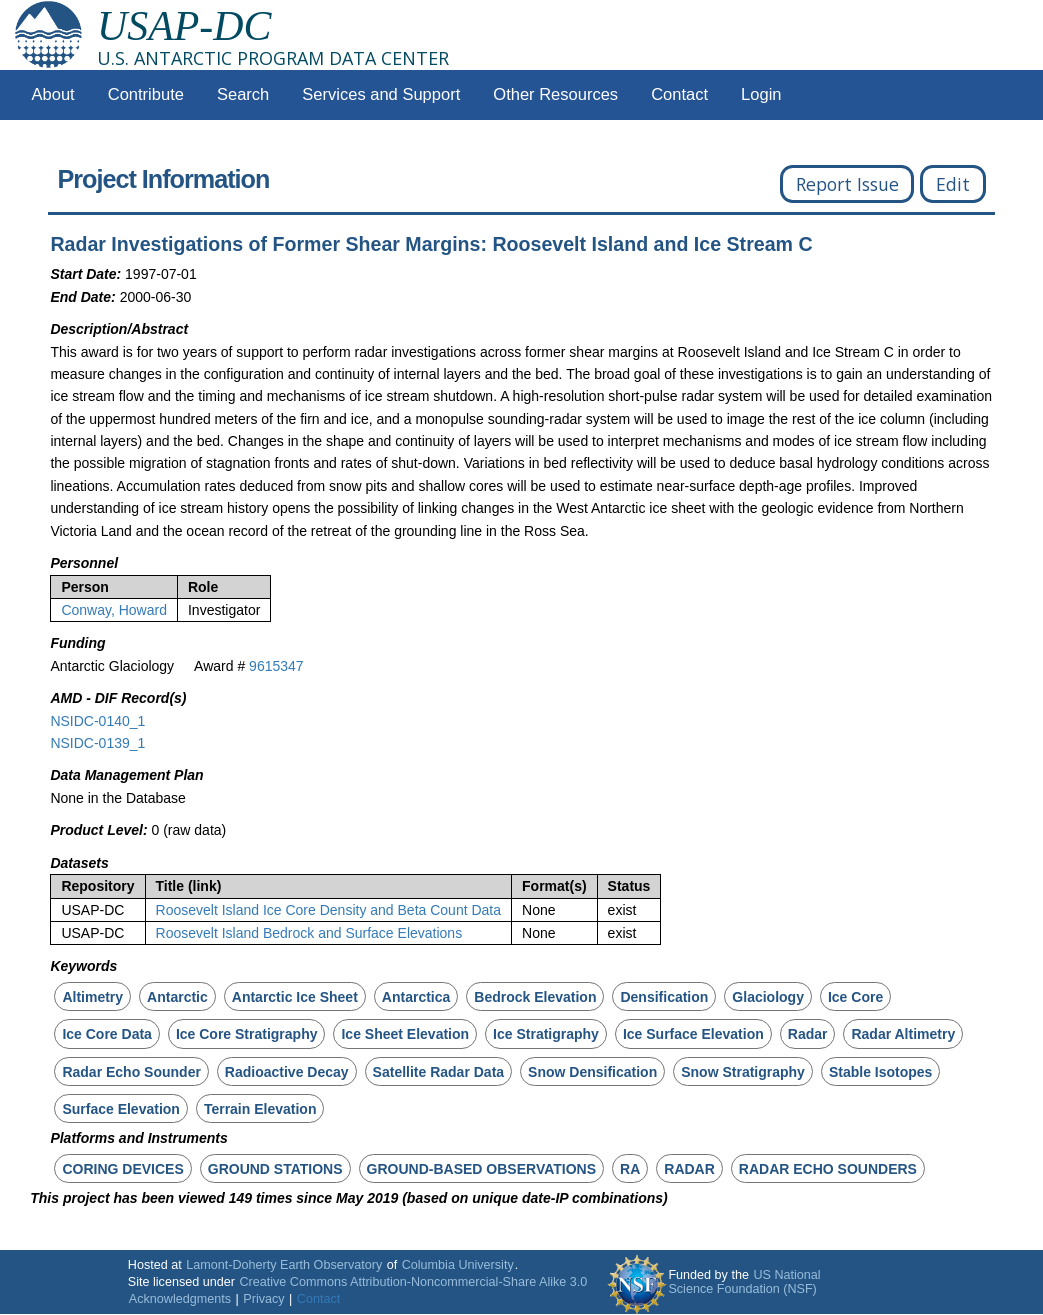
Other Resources (555, 94)
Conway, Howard (114, 610)
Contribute (146, 94)
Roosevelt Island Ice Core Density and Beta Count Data (329, 910)
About (53, 94)
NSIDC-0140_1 (97, 721)
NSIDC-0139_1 (97, 743)
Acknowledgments (180, 1299)
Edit (953, 184)
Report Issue (847, 184)
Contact (679, 94)
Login (761, 94)
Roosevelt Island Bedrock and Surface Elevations (309, 933)
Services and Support (381, 94)
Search (243, 94)
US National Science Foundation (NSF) (744, 1282)
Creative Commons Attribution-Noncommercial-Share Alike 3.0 (413, 1282)
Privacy (263, 1299)
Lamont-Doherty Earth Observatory (284, 1265)
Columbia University (458, 1265)
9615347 (276, 666)
